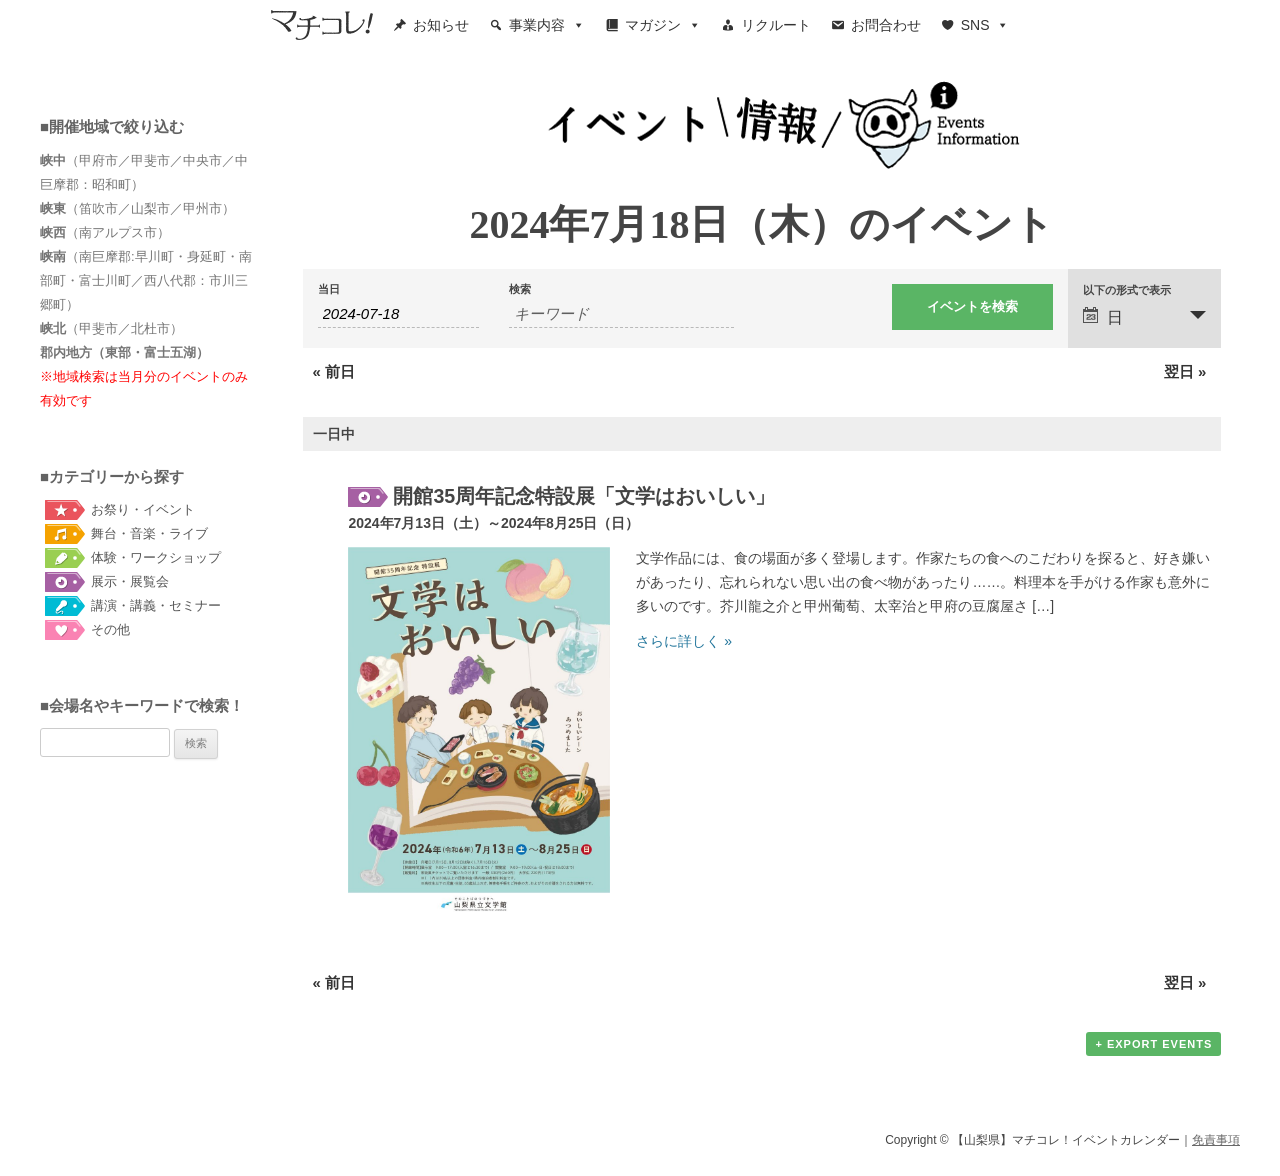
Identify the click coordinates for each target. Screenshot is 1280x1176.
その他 (110, 629)
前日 (334, 371)
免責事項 (1216, 1140)
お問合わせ (886, 25)
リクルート (776, 25)
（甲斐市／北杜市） (111, 328)
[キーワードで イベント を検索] (621, 314)
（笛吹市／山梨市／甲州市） (137, 208)
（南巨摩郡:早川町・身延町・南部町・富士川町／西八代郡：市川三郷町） (146, 280)
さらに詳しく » (684, 641)
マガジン (663, 25)
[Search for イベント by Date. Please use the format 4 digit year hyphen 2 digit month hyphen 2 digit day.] (398, 314)
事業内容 (547, 25)
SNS (985, 25)
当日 (329, 289)
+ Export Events (1153, 1044)
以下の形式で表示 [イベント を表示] (1127, 290)
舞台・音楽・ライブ (149, 533)
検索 (520, 289)
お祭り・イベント (143, 509)
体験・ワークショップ (156, 557)
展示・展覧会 (130, 581)
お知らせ (441, 25)
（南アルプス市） (105, 232)
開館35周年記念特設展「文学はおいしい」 (584, 496)
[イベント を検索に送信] (972, 307)
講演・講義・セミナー (156, 605)
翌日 (1185, 371)
